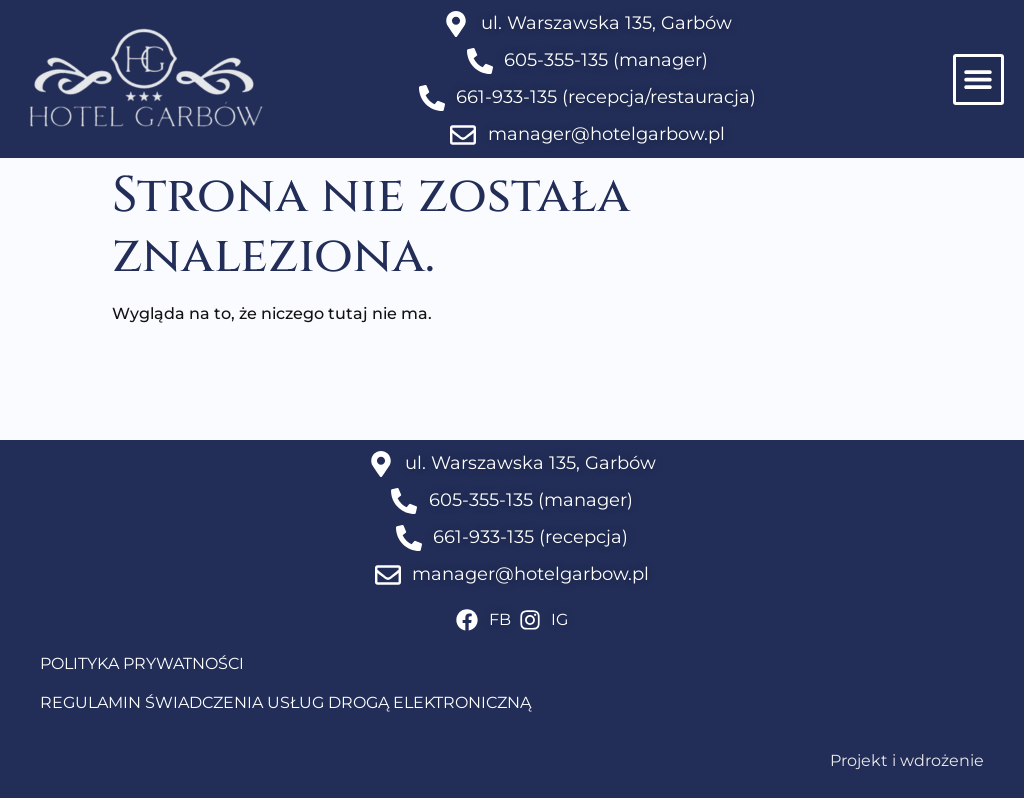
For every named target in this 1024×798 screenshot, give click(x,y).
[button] (978, 79)
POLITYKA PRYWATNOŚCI (142, 663)
